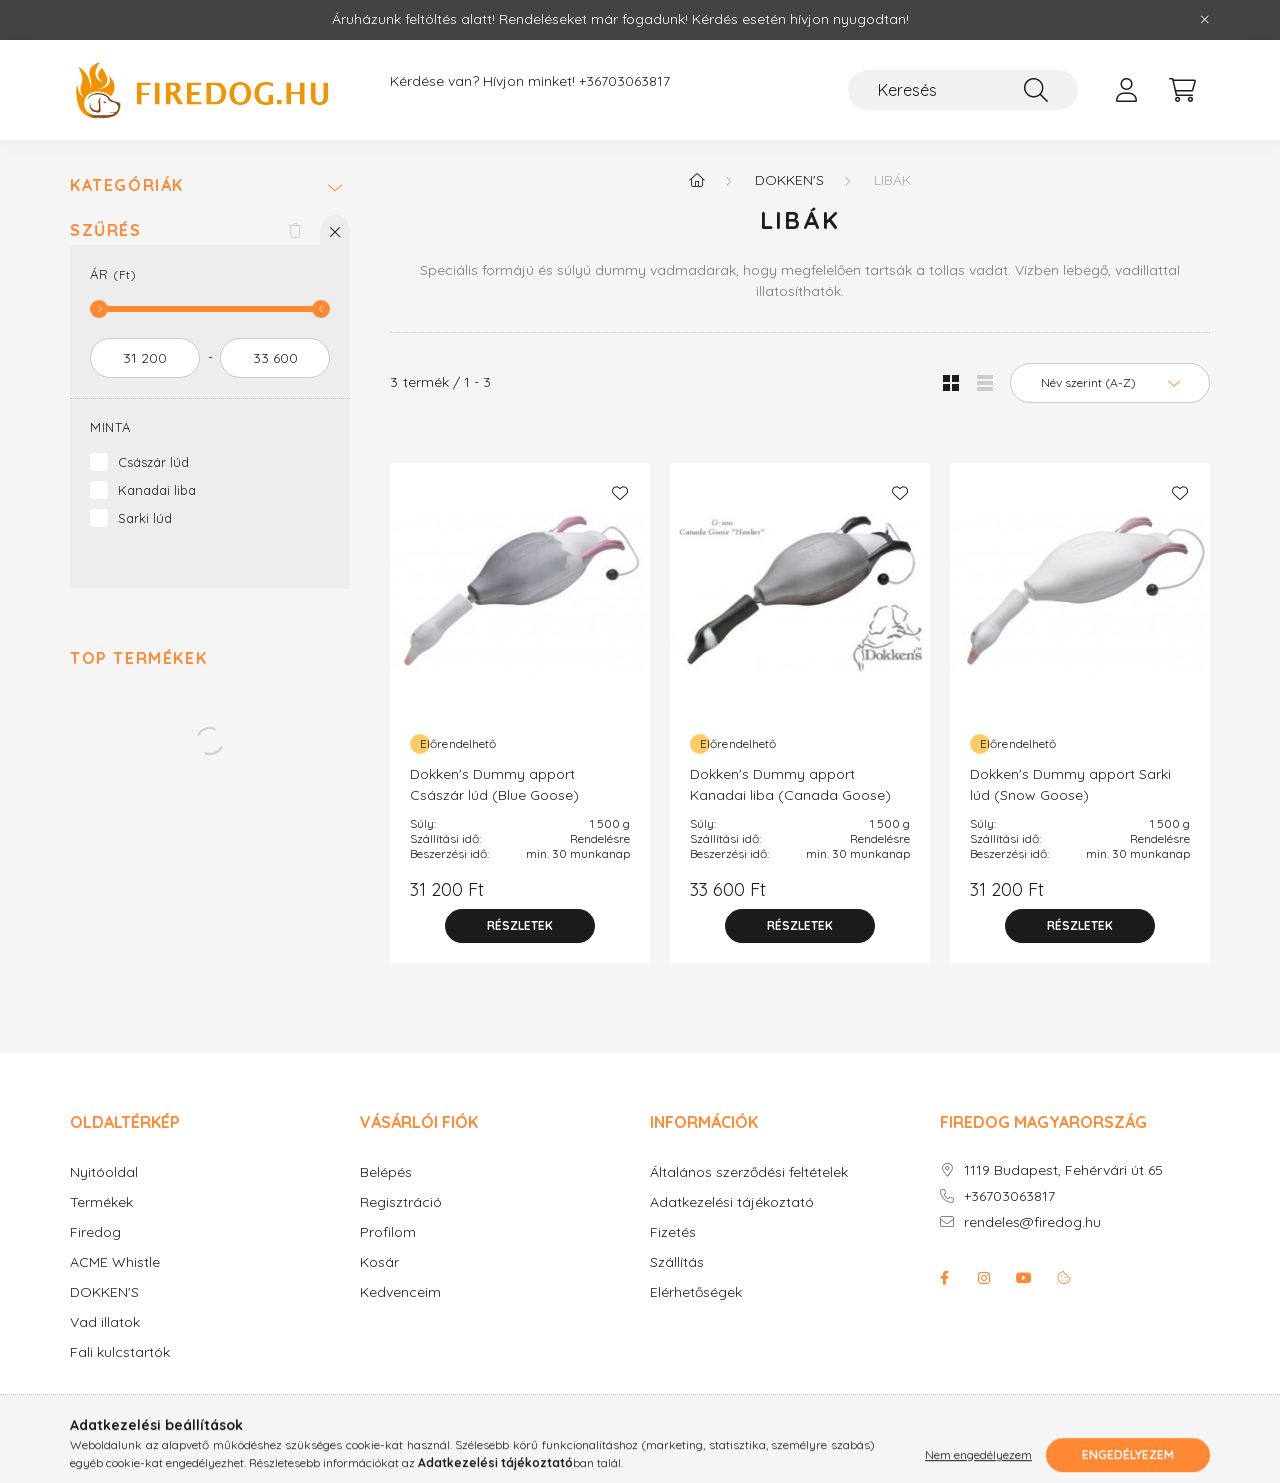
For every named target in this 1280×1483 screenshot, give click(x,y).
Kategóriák (127, 185)
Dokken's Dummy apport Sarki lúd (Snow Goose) (1070, 784)
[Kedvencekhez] (620, 493)
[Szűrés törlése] (295, 230)
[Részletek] (520, 926)
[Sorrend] (1110, 383)
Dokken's (789, 180)
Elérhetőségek (696, 1292)
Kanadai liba (157, 490)
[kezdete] (145, 358)
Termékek (101, 1202)
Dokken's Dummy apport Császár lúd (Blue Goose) (494, 784)
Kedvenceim (400, 1292)
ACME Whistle (115, 1262)
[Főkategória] (697, 180)
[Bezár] (1205, 20)
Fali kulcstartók (120, 1352)
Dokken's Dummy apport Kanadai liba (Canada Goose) (790, 784)
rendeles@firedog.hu (1032, 1222)
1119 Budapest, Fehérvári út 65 (1063, 1170)
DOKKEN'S (104, 1292)
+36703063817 (624, 81)
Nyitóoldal (104, 1172)
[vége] (275, 358)
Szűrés (106, 230)
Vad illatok (105, 1322)
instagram (984, 1278)
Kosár (379, 1262)
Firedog (95, 1232)
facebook (944, 1278)
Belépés (386, 1172)
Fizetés (673, 1232)
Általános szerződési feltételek (749, 1172)
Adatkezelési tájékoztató (732, 1202)
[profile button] (1126, 90)
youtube (1024, 1278)
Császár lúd (153, 462)
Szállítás (677, 1262)
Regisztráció (401, 1202)
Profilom (388, 1232)
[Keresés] (963, 90)
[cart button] (1182, 90)
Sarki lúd (145, 518)
